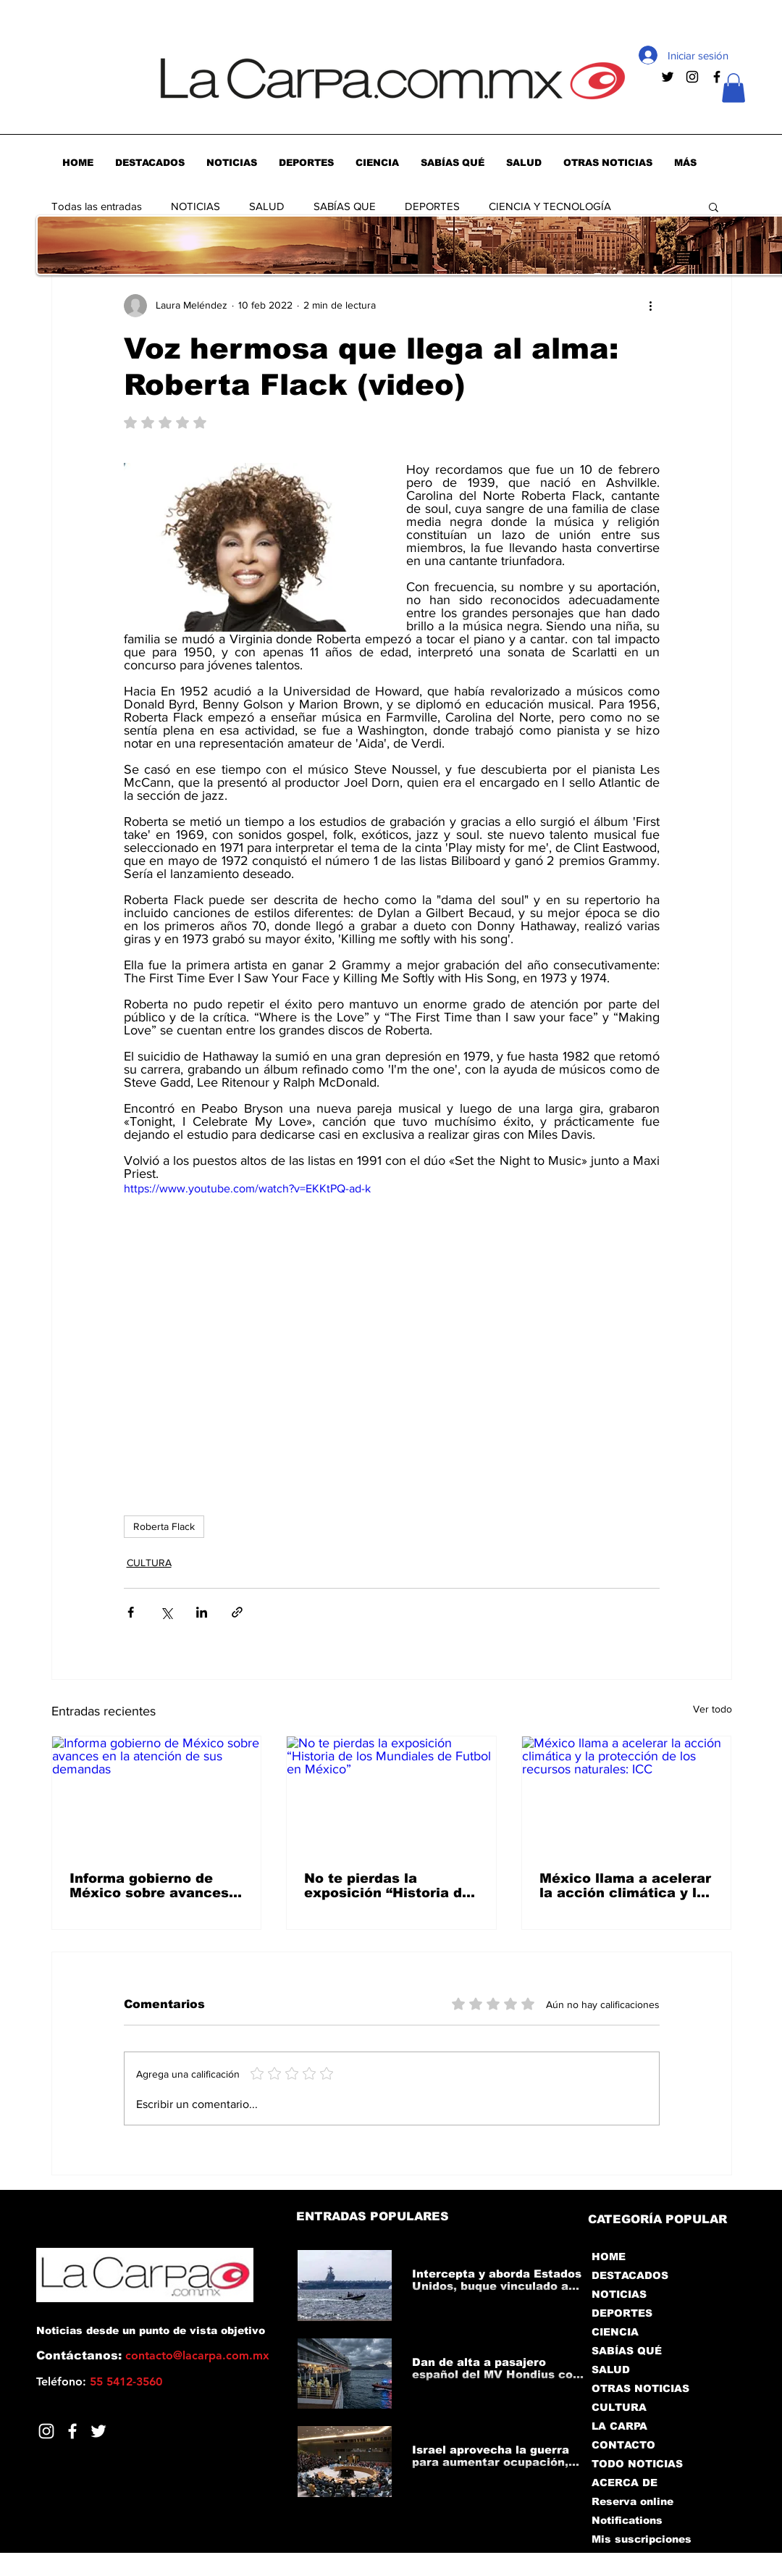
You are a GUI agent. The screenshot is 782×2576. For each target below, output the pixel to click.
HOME (609, 2256)
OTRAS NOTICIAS (640, 2388)
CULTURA (149, 1562)
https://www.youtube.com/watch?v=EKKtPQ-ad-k (247, 1188)
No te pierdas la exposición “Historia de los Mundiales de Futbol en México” (388, 1885)
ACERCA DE (624, 2482)
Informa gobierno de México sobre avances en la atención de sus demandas (149, 1885)
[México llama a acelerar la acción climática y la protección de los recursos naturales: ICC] (626, 1795)
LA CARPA (619, 2426)
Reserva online (632, 2501)
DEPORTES (432, 206)
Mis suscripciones (640, 2539)
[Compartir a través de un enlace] (237, 1612)
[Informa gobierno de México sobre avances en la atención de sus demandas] (156, 1795)
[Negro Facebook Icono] (717, 77)
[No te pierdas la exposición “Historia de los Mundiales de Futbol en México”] (391, 1795)
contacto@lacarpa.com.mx (197, 2355)
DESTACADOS (630, 2275)
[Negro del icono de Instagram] (692, 77)
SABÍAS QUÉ (627, 2351)
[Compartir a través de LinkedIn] (202, 1612)
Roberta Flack (164, 1526)
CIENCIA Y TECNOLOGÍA (550, 206)
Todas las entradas (96, 206)
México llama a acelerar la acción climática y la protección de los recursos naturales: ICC (625, 1885)
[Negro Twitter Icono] (668, 77)
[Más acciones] (651, 305)
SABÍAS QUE (345, 206)
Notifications (627, 2520)
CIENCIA (615, 2332)
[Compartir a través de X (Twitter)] (166, 1612)
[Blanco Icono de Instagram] (46, 2431)
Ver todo (712, 1709)
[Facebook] (72, 2431)
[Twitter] (98, 2431)
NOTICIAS (195, 206)
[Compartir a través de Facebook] (131, 1612)
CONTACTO (623, 2445)
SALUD (267, 206)
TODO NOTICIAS (637, 2464)
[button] (733, 88)
